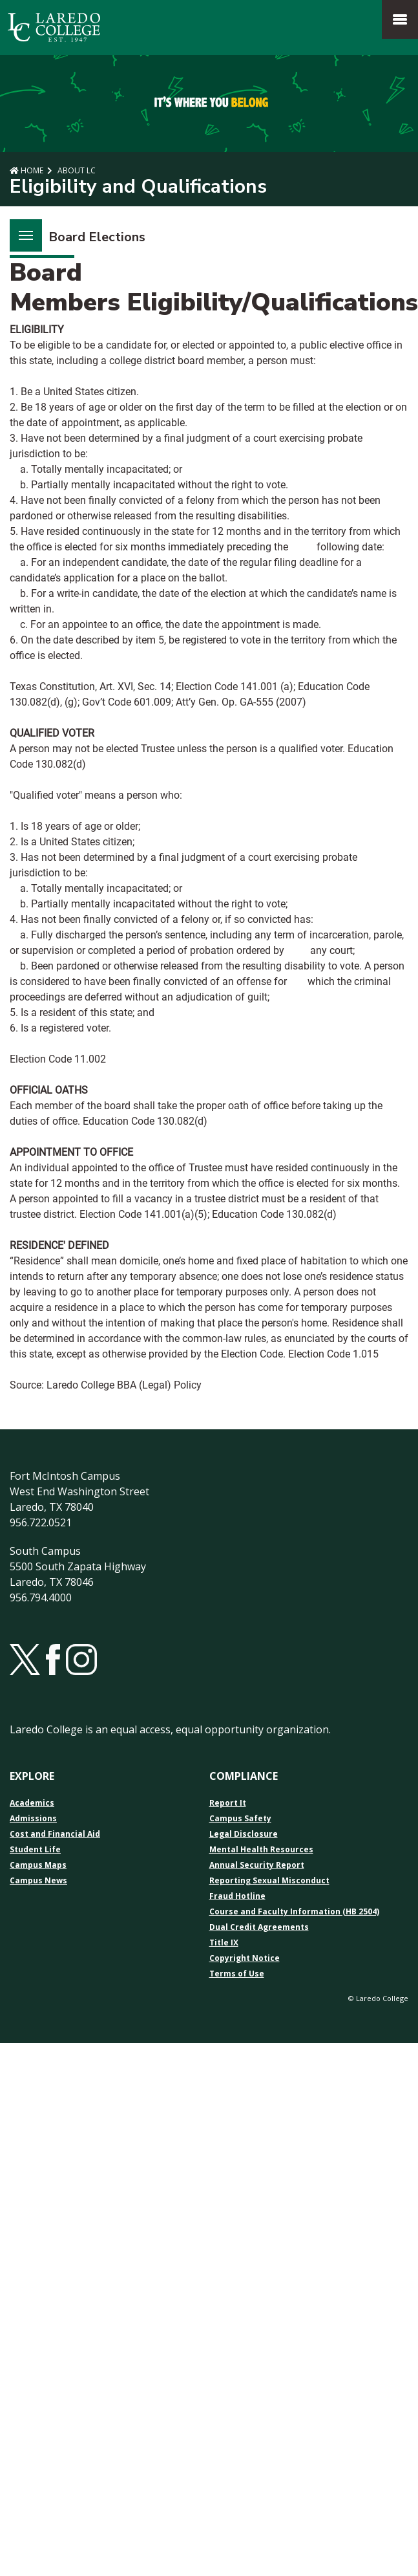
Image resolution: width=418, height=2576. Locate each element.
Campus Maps (38, 1865)
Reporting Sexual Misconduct (269, 1881)
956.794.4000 (41, 1597)
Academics (32, 1803)
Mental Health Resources (261, 1849)
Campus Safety (240, 1818)
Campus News (38, 1881)
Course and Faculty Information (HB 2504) (294, 1912)
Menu (21, 228)
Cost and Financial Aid (55, 1834)
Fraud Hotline (237, 1896)
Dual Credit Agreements (259, 1927)
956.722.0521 (41, 1522)
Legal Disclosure (243, 1834)
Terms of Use (236, 1974)
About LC (76, 170)
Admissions (33, 1818)
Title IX (223, 1943)
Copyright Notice (244, 1958)
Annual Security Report (256, 1865)
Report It (227, 1803)
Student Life (35, 1849)
